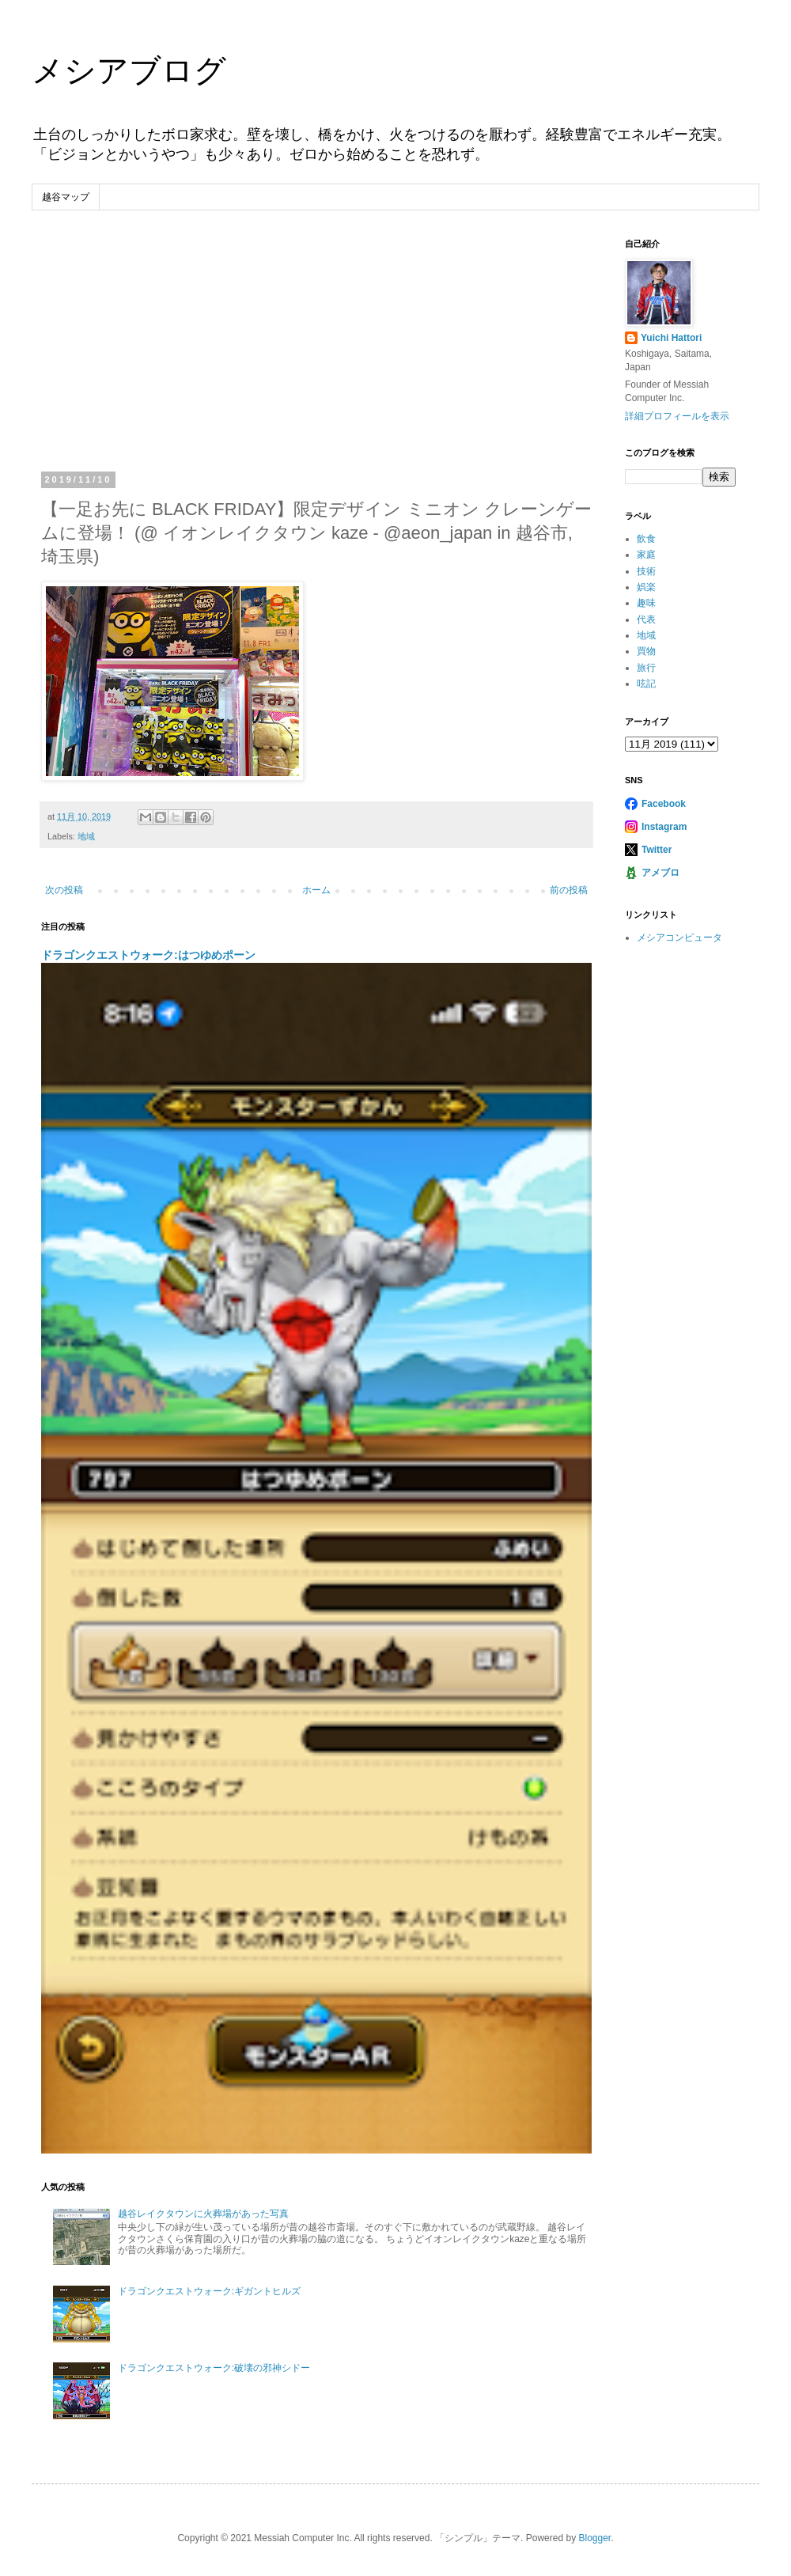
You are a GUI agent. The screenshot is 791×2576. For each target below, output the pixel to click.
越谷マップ (65, 197)
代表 (646, 619)
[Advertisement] (316, 357)
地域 (86, 836)
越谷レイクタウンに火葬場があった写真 (203, 2213)
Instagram (664, 826)
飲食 (646, 538)
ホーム (316, 890)
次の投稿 (64, 890)
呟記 (646, 683)
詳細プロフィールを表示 (677, 416)
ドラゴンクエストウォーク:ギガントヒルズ (209, 2291)
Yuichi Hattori (671, 337)
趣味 (646, 602)
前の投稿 (569, 890)
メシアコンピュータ (679, 937)
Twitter (657, 849)
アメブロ (660, 872)
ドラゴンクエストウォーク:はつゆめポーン (148, 955)
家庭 (646, 554)
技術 (646, 571)
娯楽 (646, 587)
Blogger (594, 2538)
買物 (646, 651)
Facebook (664, 803)
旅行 (646, 667)
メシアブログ (129, 70)
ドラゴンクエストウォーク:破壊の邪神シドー (214, 2367)
